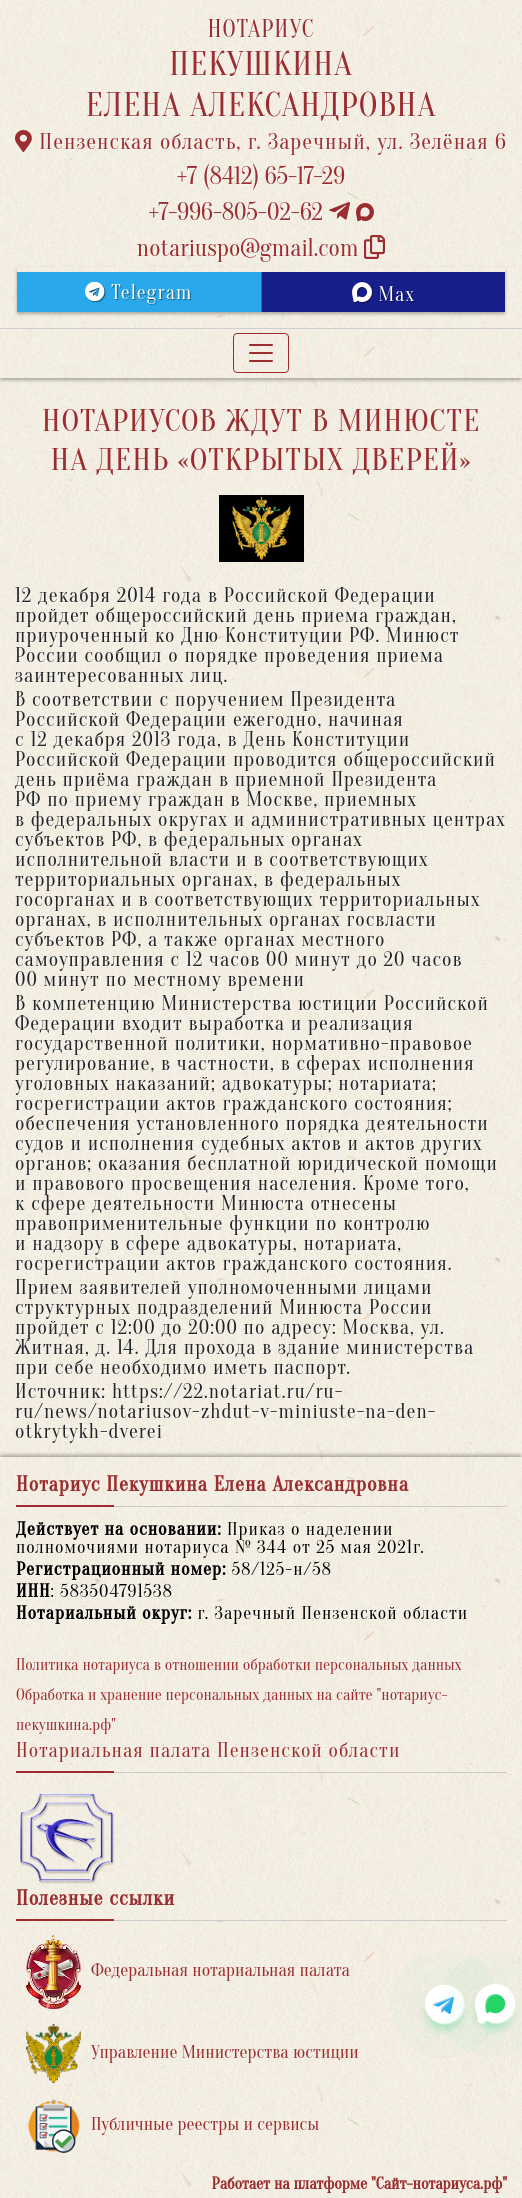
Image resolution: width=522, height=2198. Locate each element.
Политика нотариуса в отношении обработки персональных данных (239, 1665)
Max (383, 294)
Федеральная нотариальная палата (188, 1971)
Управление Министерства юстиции (192, 2053)
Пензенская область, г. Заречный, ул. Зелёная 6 (261, 142)
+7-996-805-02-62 (260, 212)
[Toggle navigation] (261, 353)
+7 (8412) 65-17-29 (261, 176)
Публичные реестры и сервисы (172, 2125)
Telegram (138, 292)
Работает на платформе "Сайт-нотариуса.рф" (359, 2184)
